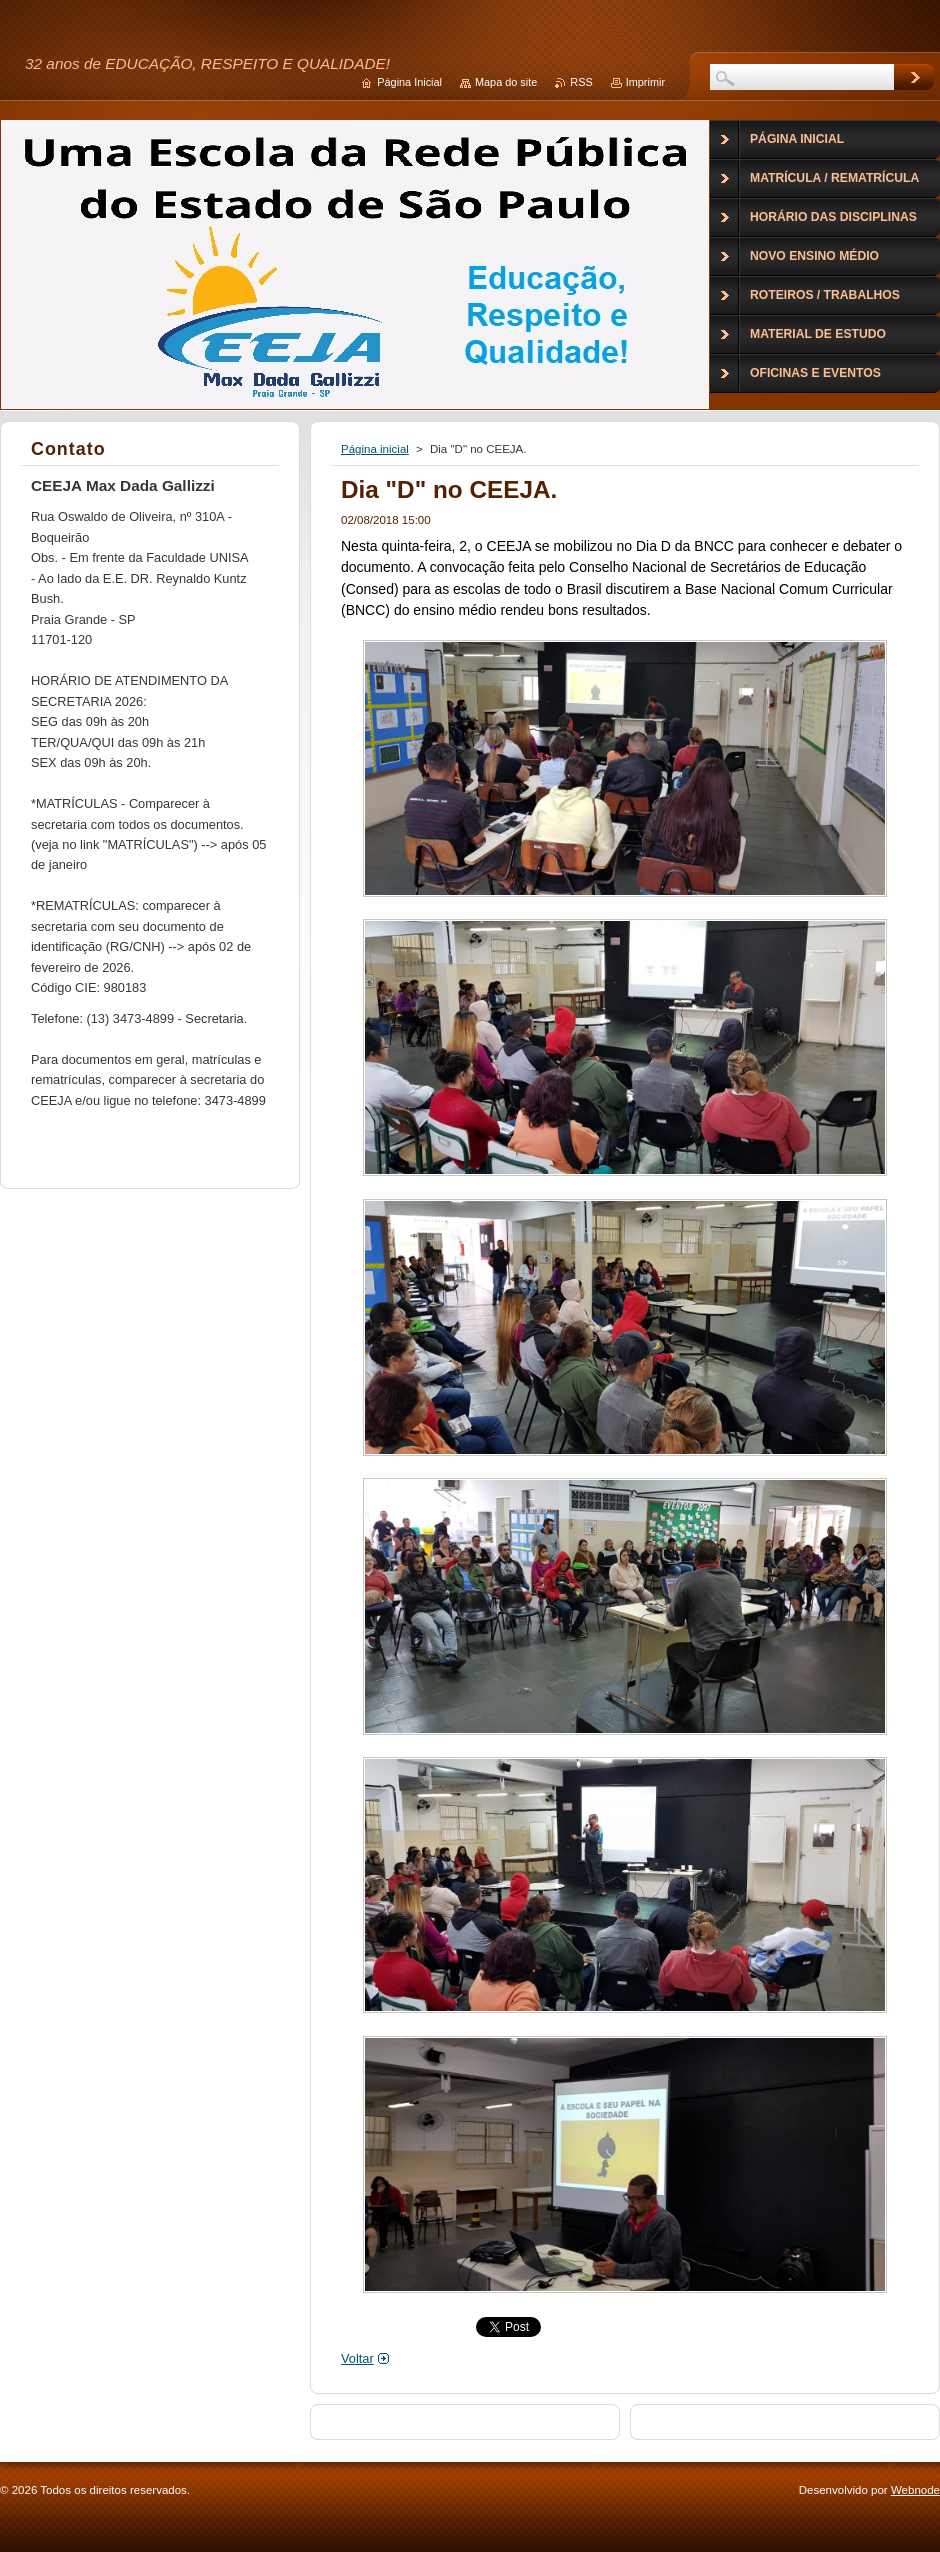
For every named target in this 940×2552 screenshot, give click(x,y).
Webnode (915, 2490)
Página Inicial (409, 82)
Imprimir (645, 82)
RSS (581, 82)
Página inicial (375, 449)
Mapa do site (506, 82)
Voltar (357, 2358)
